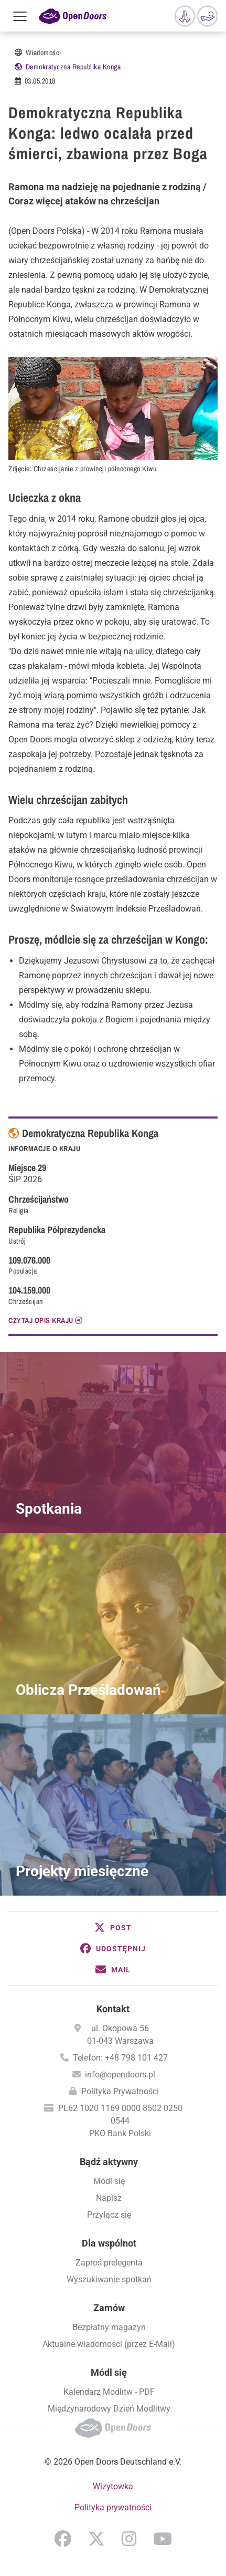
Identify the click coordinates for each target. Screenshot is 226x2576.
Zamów (109, 2307)
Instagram (129, 2538)
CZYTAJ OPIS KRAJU (40, 1320)
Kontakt (113, 2008)
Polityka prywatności (113, 2507)
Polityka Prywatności (120, 2091)
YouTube (162, 2538)
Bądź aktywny (109, 2161)
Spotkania (49, 1509)
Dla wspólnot (109, 2243)
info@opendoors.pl (120, 2075)
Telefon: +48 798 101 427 (120, 2058)
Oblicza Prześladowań (88, 1690)
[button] (113, 1927)
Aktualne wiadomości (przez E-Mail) (108, 2344)
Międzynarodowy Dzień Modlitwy (109, 2409)
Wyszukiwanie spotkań (109, 2279)
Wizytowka (113, 2486)
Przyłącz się (109, 2215)
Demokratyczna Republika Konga (73, 66)
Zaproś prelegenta (109, 2263)
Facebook (63, 2538)
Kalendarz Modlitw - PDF (109, 2392)
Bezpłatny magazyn (109, 2327)
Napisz (109, 2198)
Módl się (109, 2181)
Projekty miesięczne (82, 1871)
